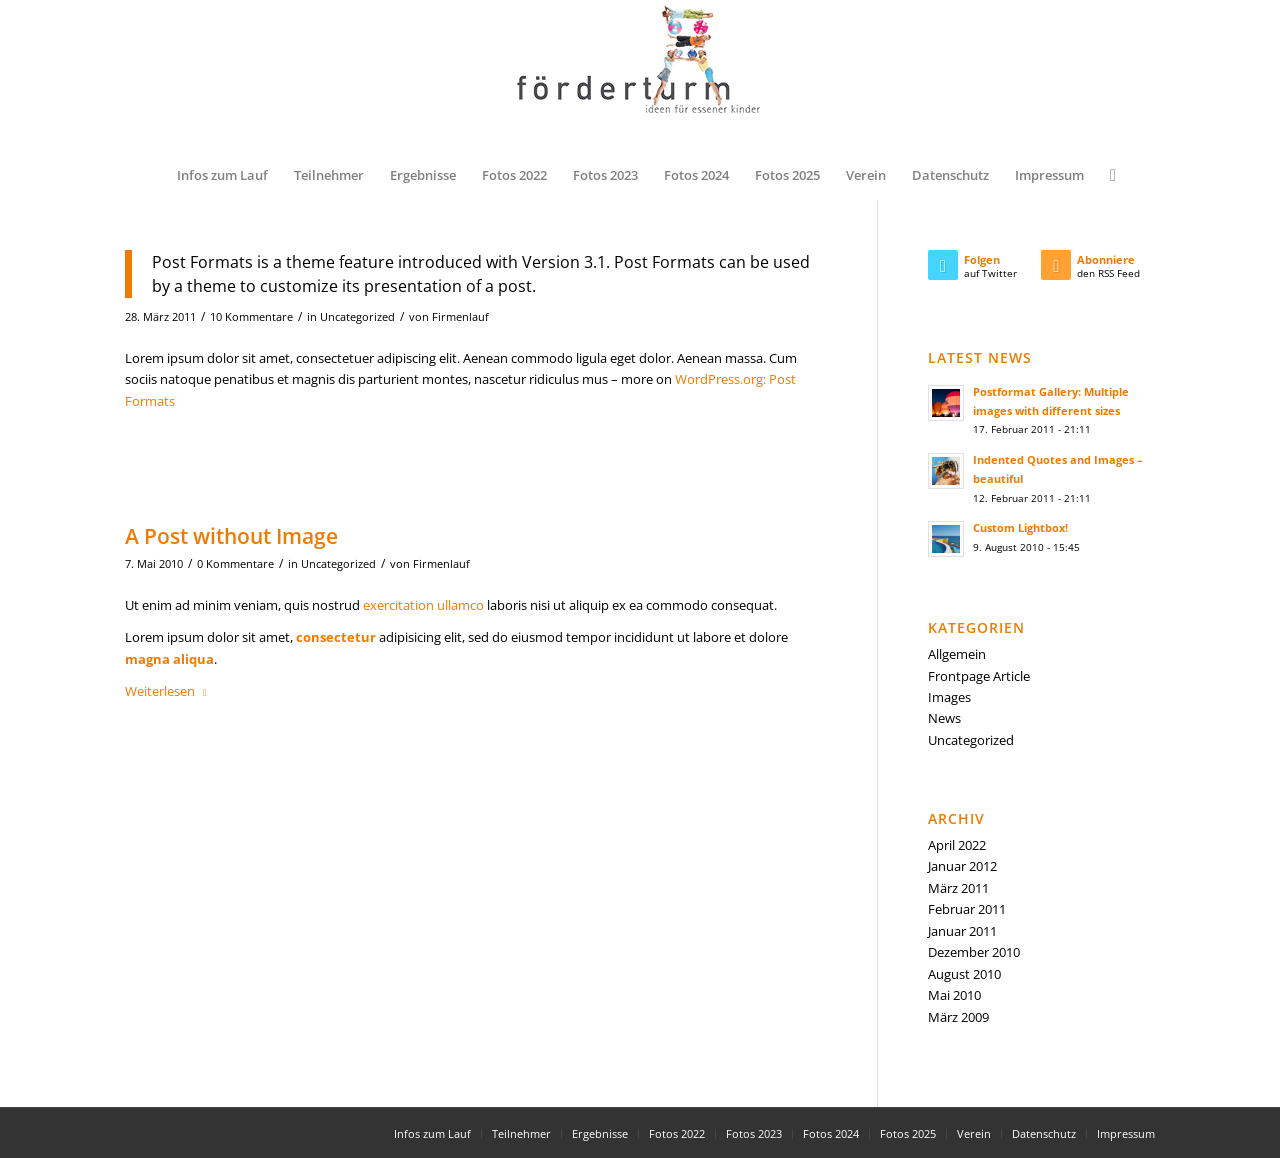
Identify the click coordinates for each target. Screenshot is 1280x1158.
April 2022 (957, 845)
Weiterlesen (170, 691)
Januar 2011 (962, 931)
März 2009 (958, 1017)
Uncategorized (357, 317)
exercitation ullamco (423, 605)
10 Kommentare (251, 317)
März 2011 (958, 888)
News (944, 718)
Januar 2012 (962, 866)
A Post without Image (231, 536)
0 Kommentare (235, 564)
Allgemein (957, 654)
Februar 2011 (967, 909)
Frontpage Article (979, 676)
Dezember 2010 (974, 952)
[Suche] (1106, 175)
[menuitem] (222, 175)
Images (949, 697)
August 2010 (964, 974)
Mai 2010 (954, 995)
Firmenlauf (460, 317)
